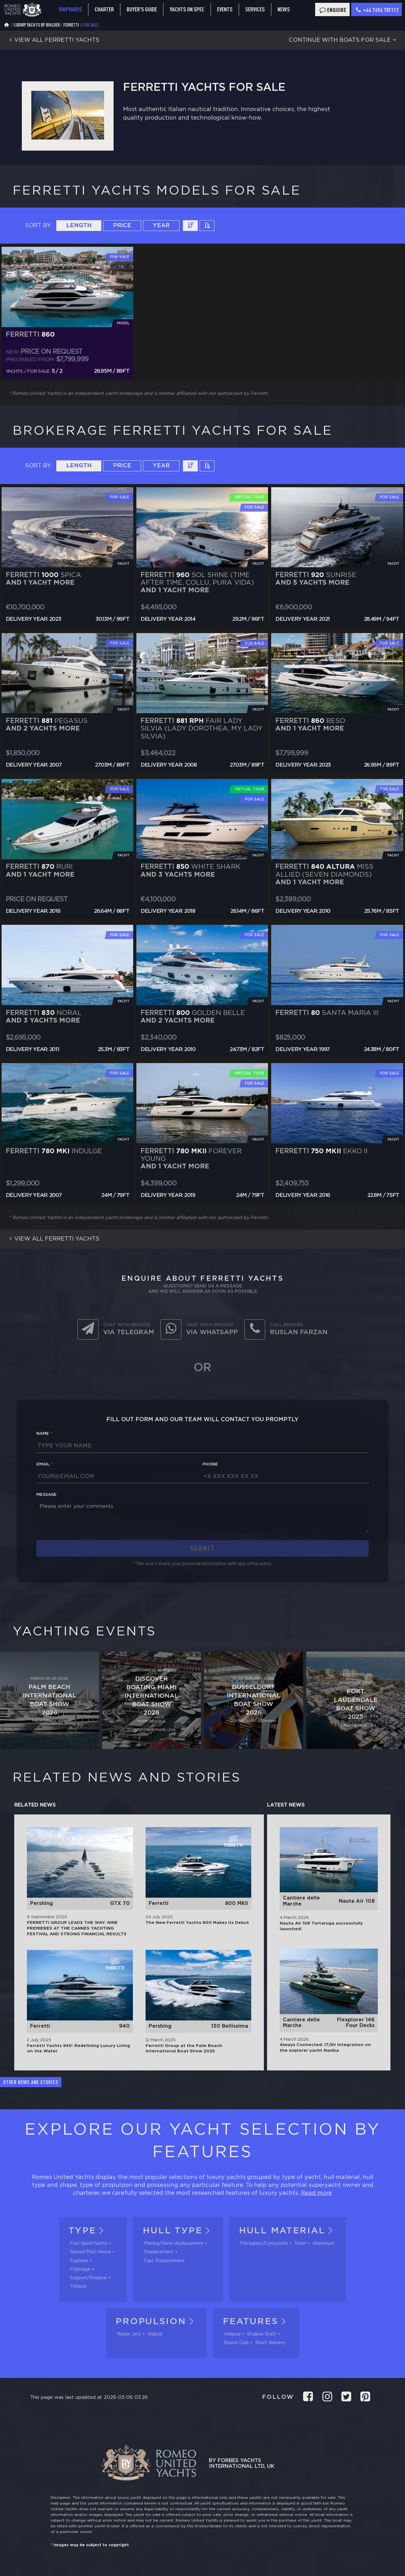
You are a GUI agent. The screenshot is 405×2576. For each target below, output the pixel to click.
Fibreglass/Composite (264, 2243)
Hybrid (155, 2334)
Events (225, 9)
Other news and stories (30, 2082)
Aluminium (324, 2243)
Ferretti (71, 25)
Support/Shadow (88, 2278)
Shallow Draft (261, 2334)
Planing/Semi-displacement (173, 2243)
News (283, 9)
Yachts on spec (187, 9)
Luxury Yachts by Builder (37, 25)
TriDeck (78, 2286)
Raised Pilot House (90, 2252)
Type (88, 2231)
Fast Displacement (164, 2261)
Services (255, 9)
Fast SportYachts (89, 2243)
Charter (104, 9)
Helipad (232, 2334)
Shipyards (70, 9)
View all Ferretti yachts (52, 40)
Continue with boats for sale (344, 40)
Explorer (79, 2261)
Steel (300, 2243)
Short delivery (270, 2343)
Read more (316, 2193)
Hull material (287, 2231)
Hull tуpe (178, 2231)
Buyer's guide (142, 9)
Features (256, 2321)
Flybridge (80, 2269)
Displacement (159, 2252)
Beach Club (236, 2343)
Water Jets (129, 2334)
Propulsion (156, 2321)
